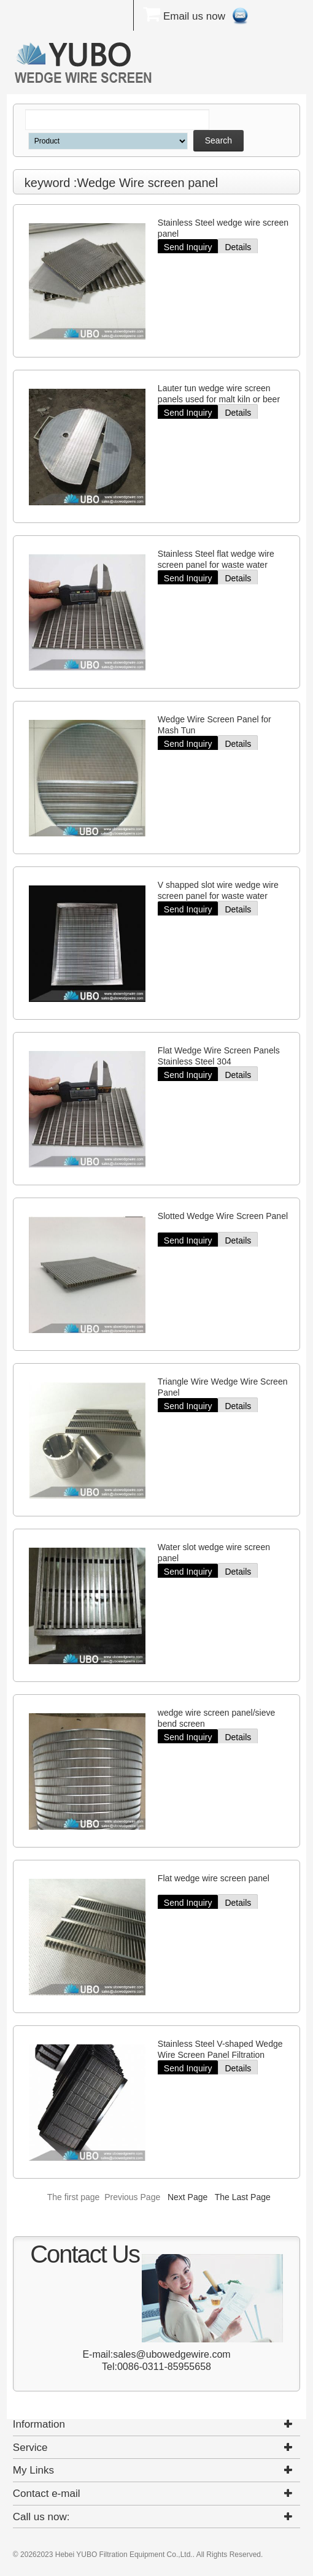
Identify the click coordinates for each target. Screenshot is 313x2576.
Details (238, 247)
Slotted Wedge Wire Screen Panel (223, 1216)
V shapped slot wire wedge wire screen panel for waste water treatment (218, 896)
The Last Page (243, 2197)
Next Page (187, 2197)
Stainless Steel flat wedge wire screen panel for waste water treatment (216, 565)
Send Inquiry (188, 247)
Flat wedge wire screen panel (213, 1878)
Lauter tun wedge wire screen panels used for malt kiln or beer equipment (219, 399)
